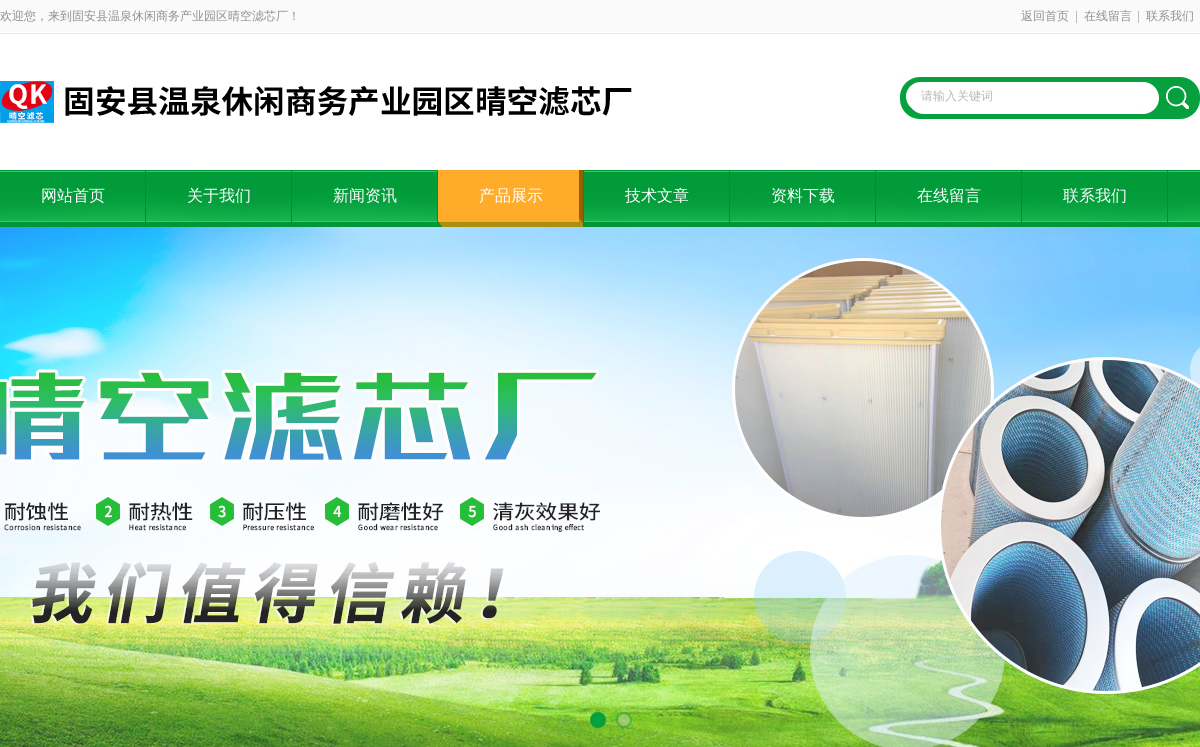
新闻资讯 (365, 195)
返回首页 (1045, 16)
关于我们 (219, 195)
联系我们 (1170, 16)
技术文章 (657, 195)
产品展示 (511, 195)
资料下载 (803, 195)
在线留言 (1108, 16)
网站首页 (73, 195)
